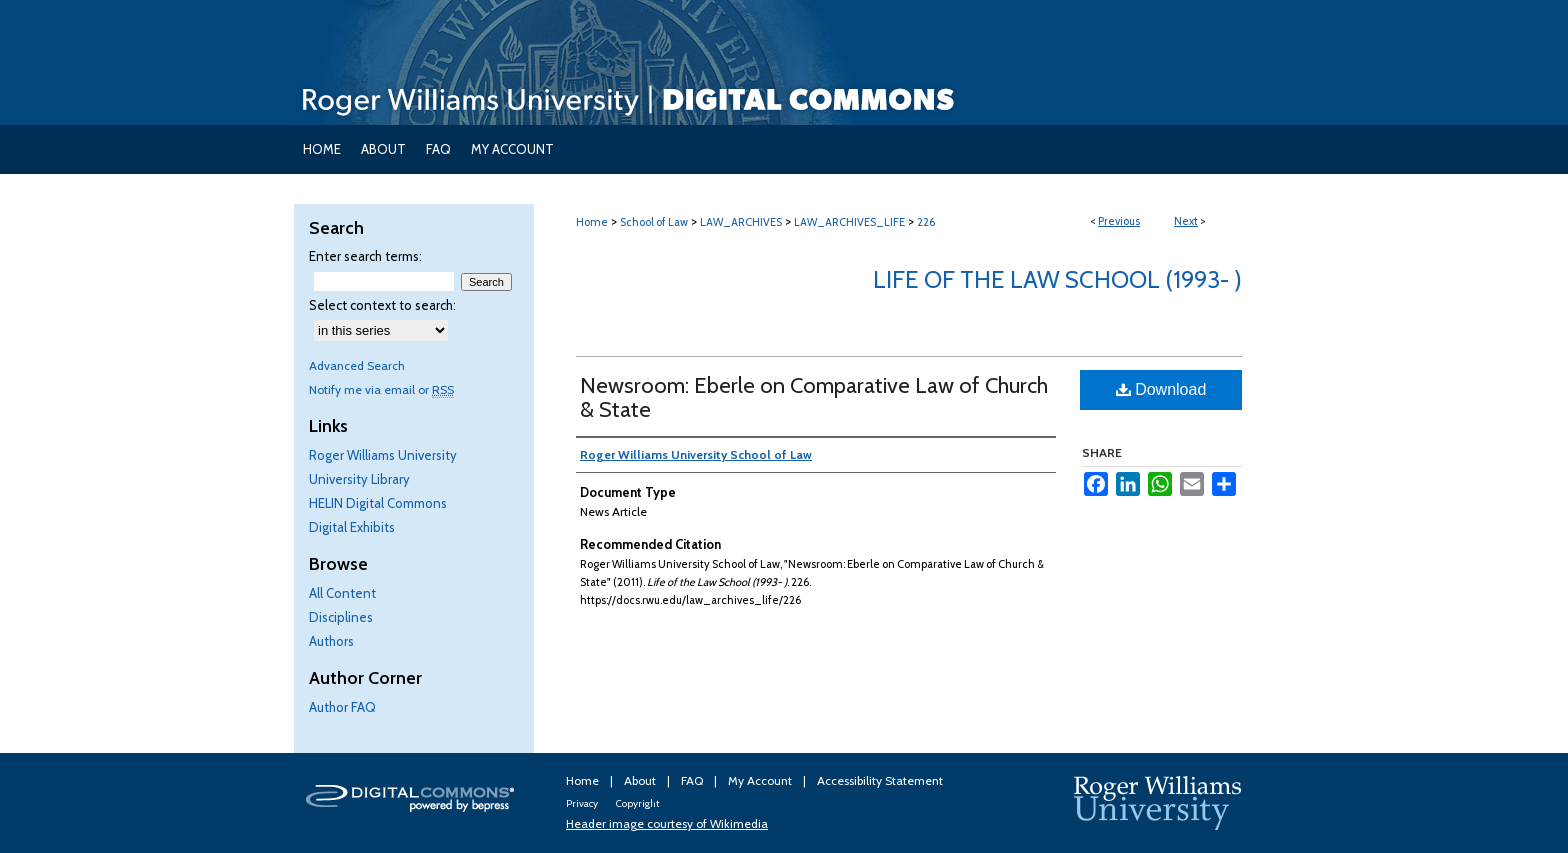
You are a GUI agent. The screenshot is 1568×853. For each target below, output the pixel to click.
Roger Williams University (383, 455)
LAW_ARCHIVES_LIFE (849, 222)
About (641, 780)
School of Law (654, 222)
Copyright (637, 803)
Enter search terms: (365, 256)
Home (592, 222)
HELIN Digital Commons (378, 503)
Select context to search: (382, 305)
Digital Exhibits (352, 527)
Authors (331, 641)
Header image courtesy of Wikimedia (667, 823)
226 (926, 222)
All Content (342, 593)
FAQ (693, 780)
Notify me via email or (381, 389)
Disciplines (341, 617)
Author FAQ (342, 707)
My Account (761, 780)
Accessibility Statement (880, 780)
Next (1186, 221)
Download (1161, 389)
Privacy (583, 803)
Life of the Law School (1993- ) (1057, 279)
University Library (359, 479)
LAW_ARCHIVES (741, 222)
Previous (1119, 221)
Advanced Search (357, 365)
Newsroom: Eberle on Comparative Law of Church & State (814, 397)
